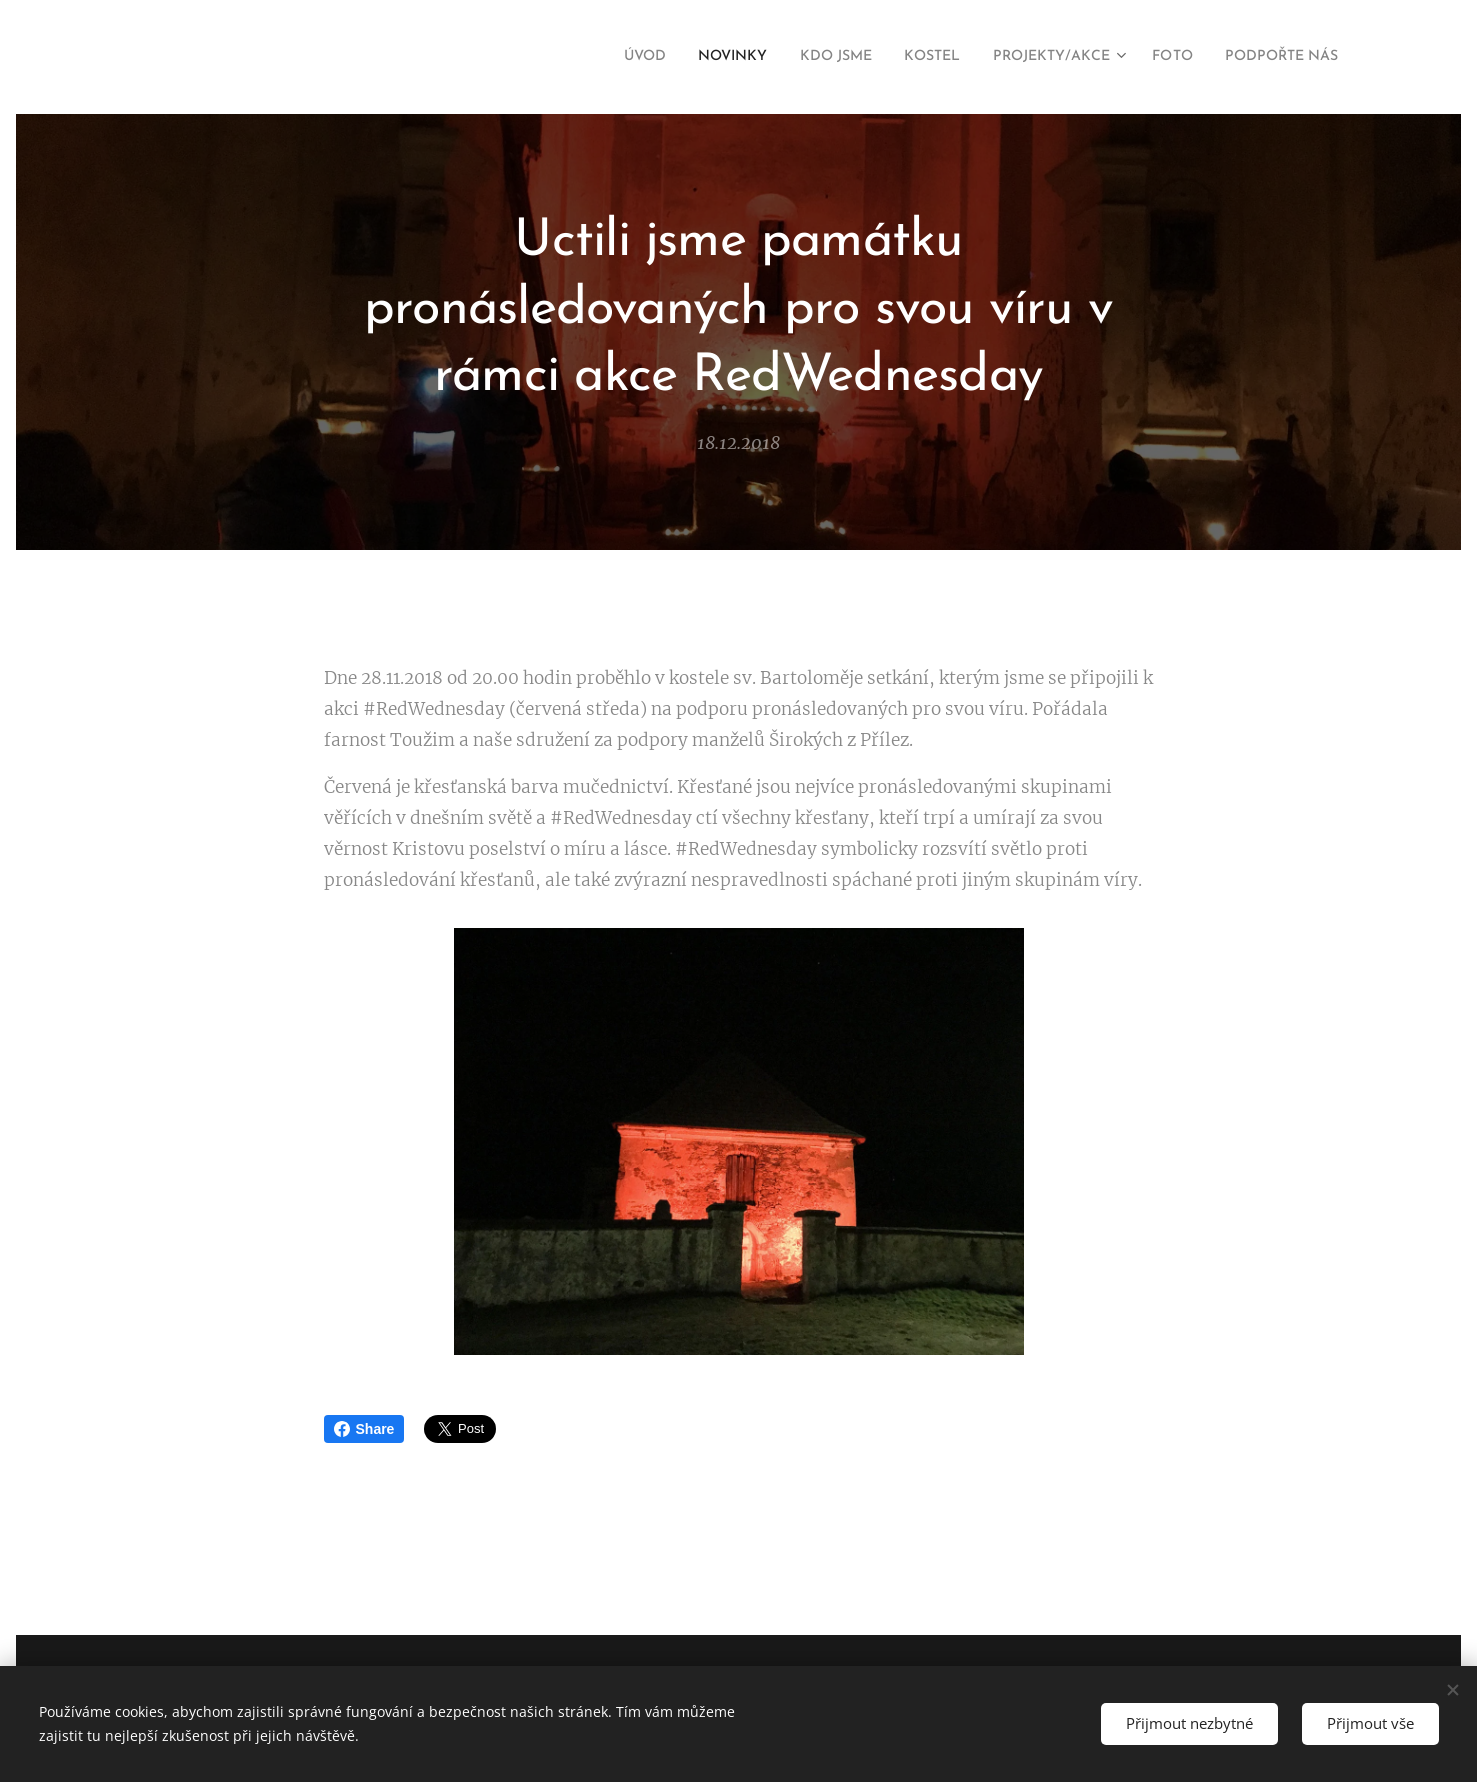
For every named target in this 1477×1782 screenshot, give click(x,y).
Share (364, 1429)
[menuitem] (579, 57)
